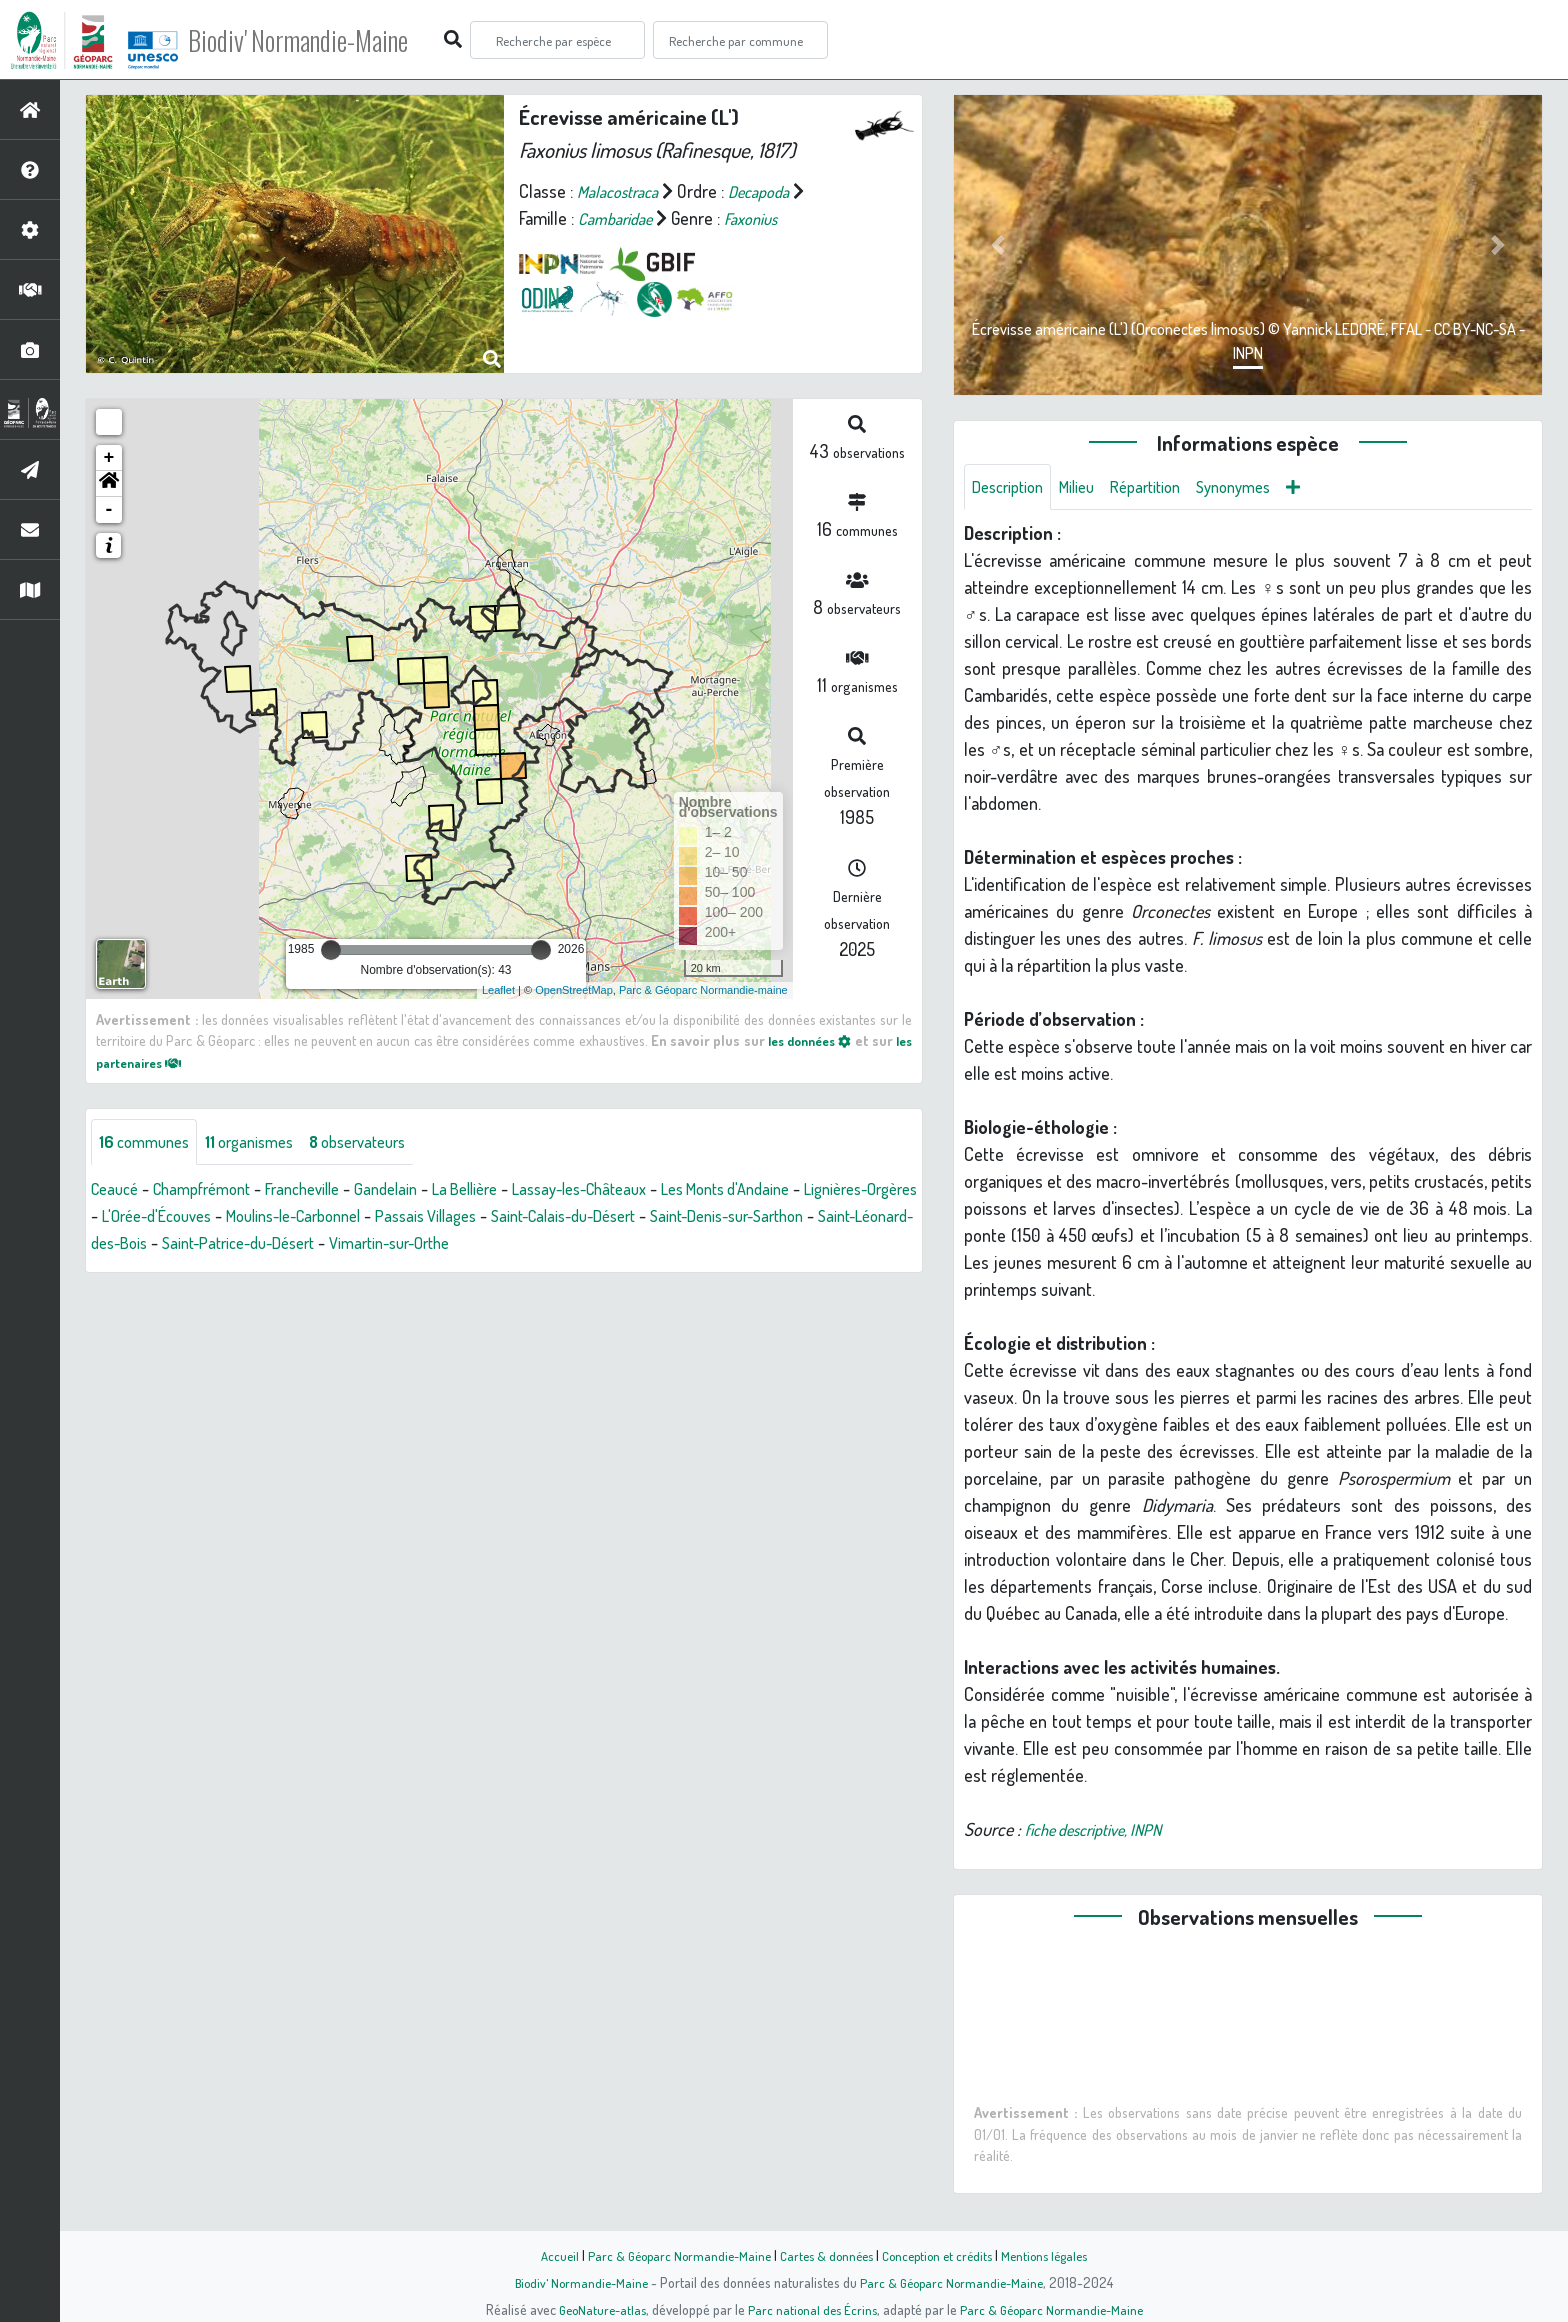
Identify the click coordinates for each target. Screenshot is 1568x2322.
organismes (262, 1143)
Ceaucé (117, 1191)
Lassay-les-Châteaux (629, 1191)
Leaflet (498, 990)
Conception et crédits (941, 2255)
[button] (109, 484)
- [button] (109, 510)
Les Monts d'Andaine (791, 1191)
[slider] (331, 950)
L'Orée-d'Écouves (295, 1218)
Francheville (325, 1191)
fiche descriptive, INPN (1103, 1832)
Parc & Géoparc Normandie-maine (703, 990)
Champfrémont (213, 1191)
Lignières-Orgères (155, 1218)
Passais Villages (597, 1218)
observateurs (381, 1143)
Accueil (545, 2255)
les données (822, 1040)
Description (1012, 488)
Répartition (1163, 488)
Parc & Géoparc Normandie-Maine (670, 2255)
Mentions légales (1056, 2255)
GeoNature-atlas (595, 2309)
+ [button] (109, 458)
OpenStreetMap (574, 990)
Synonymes (1259, 488)
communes (148, 1143)
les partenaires (156, 1062)
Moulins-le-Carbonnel (449, 1218)
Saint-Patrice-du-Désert (506, 1245)
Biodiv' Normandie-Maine (328, 40)
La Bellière (502, 1191)
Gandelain (416, 1191)
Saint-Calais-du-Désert (749, 1218)
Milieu (1088, 488)
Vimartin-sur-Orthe (674, 1245)
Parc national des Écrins (811, 2309)
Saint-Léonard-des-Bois (321, 1245)
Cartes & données (824, 2255)
